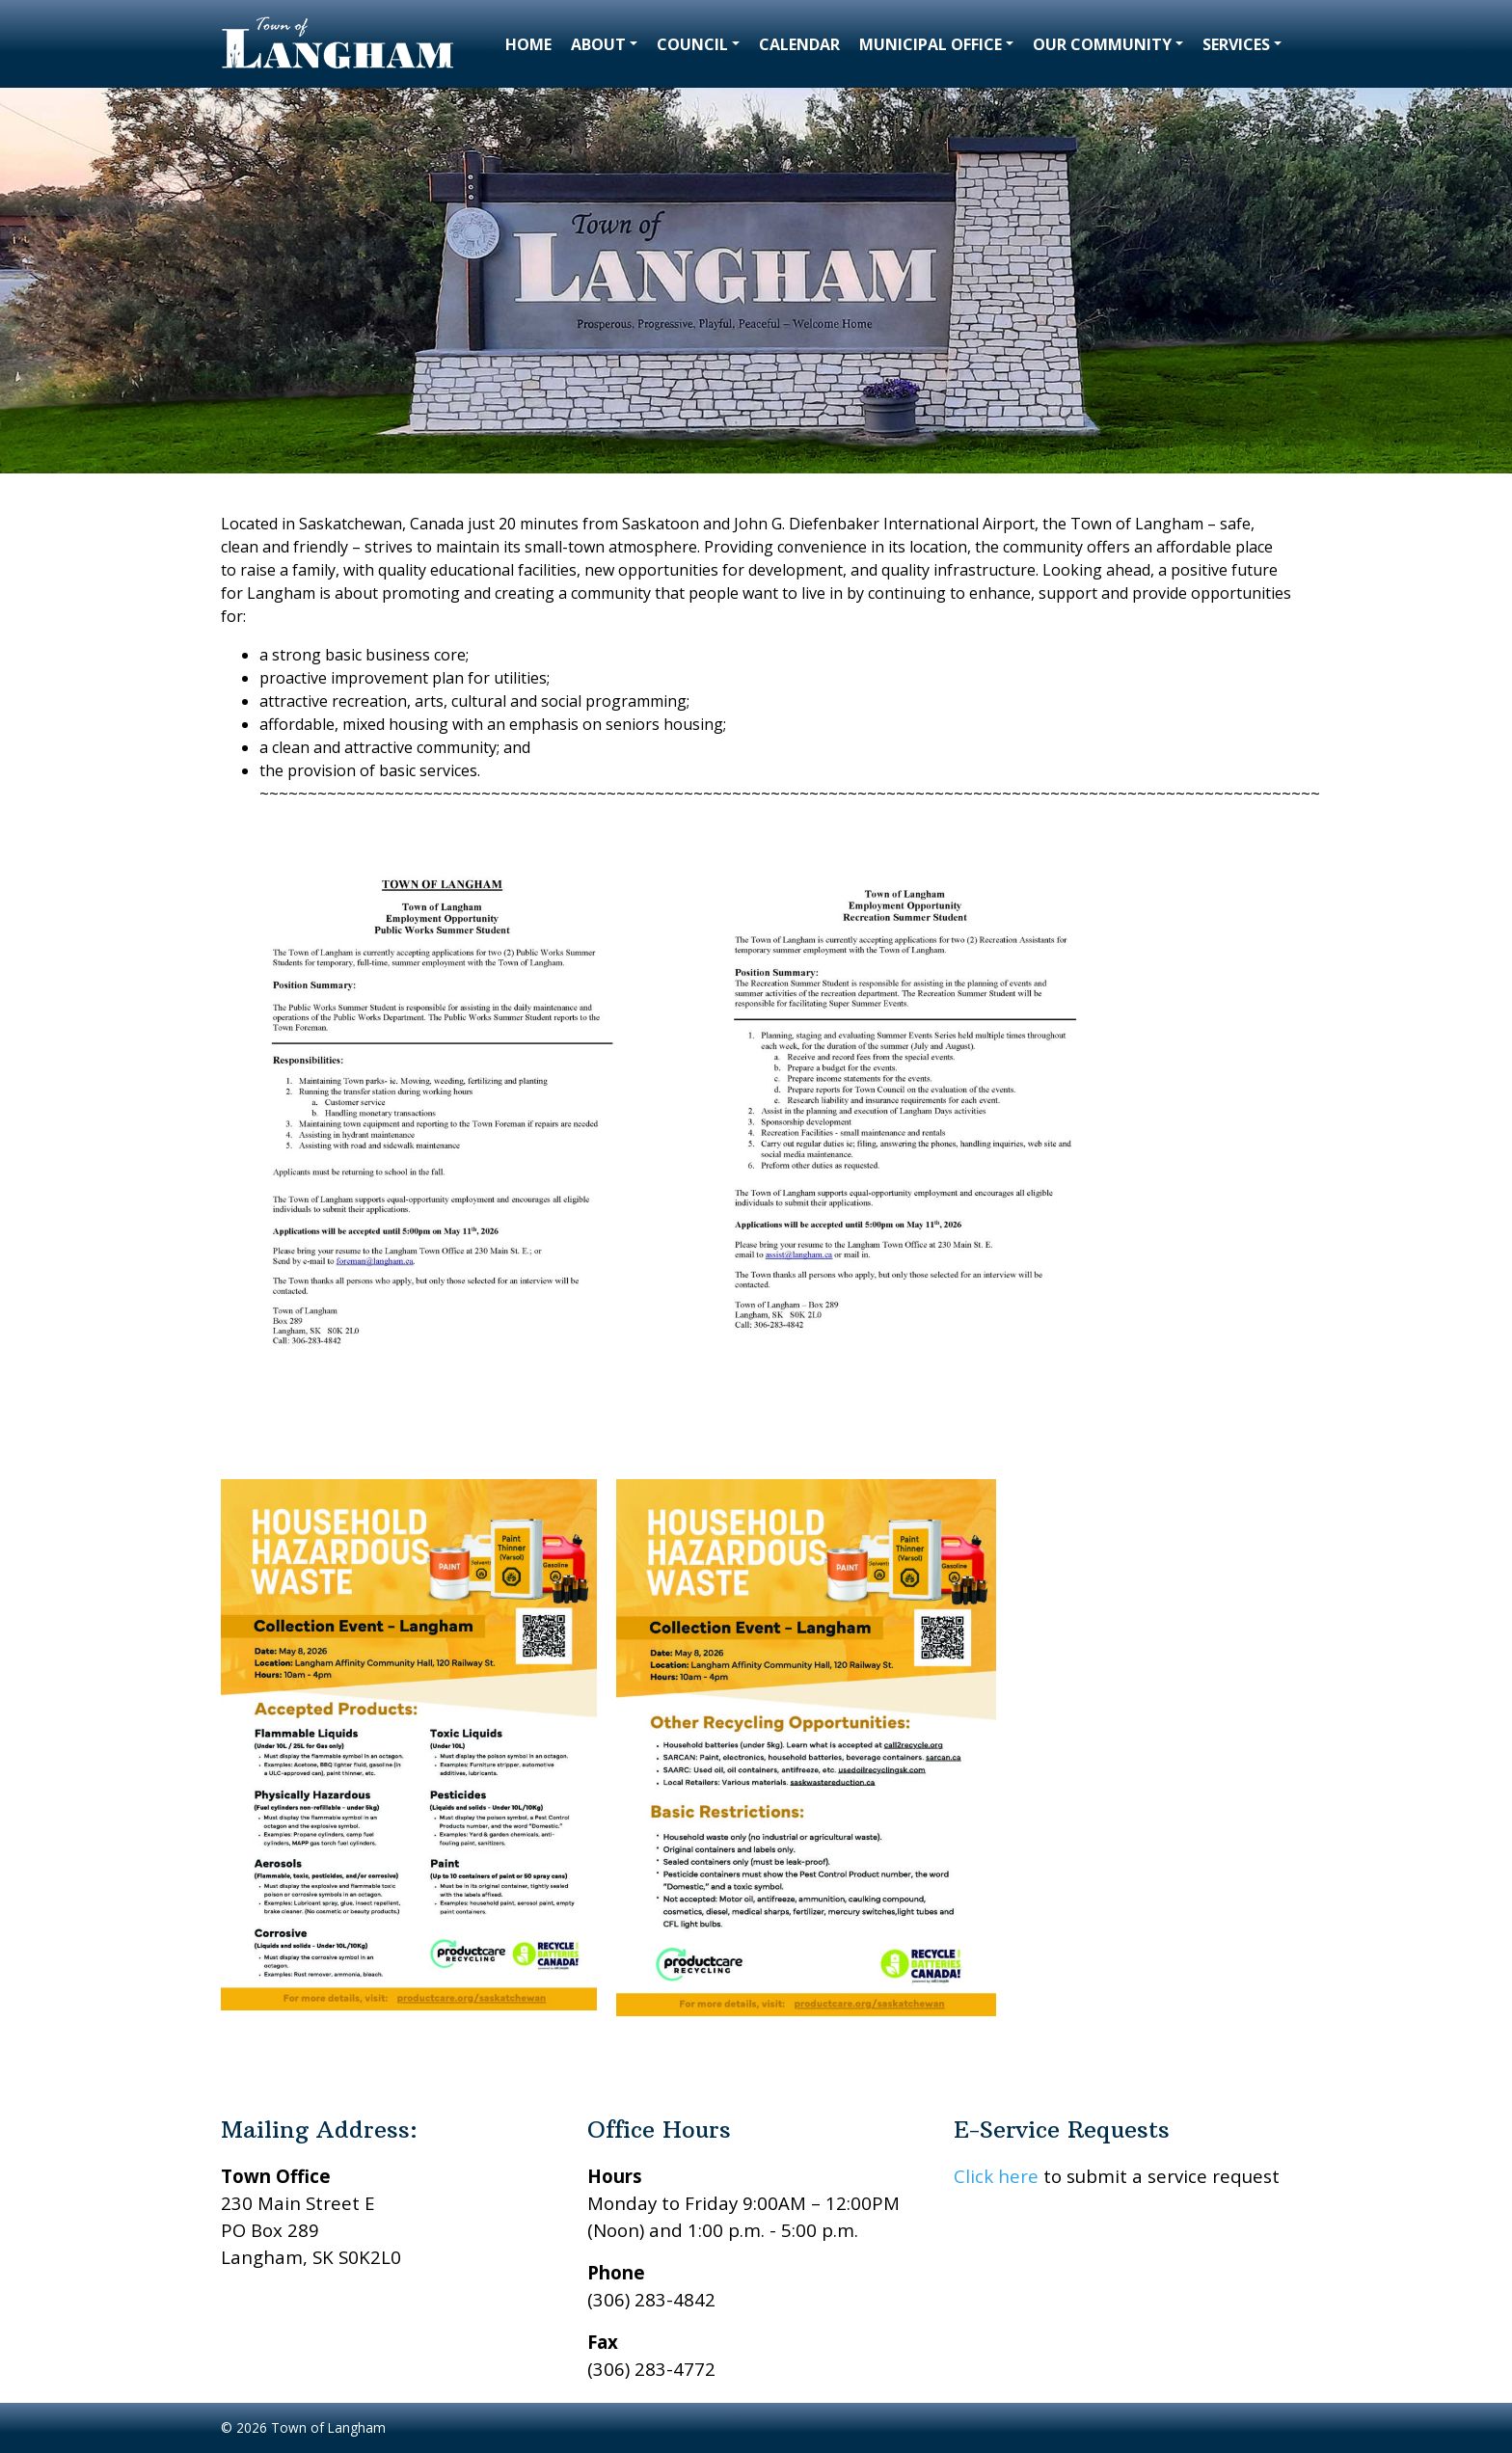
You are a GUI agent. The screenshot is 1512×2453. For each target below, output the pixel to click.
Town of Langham (328, 2427)
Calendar (799, 44)
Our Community (1102, 44)
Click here (996, 2176)
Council (692, 44)
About (598, 44)
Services (1236, 44)
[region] (756, 280)
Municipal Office (930, 44)
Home (528, 44)
